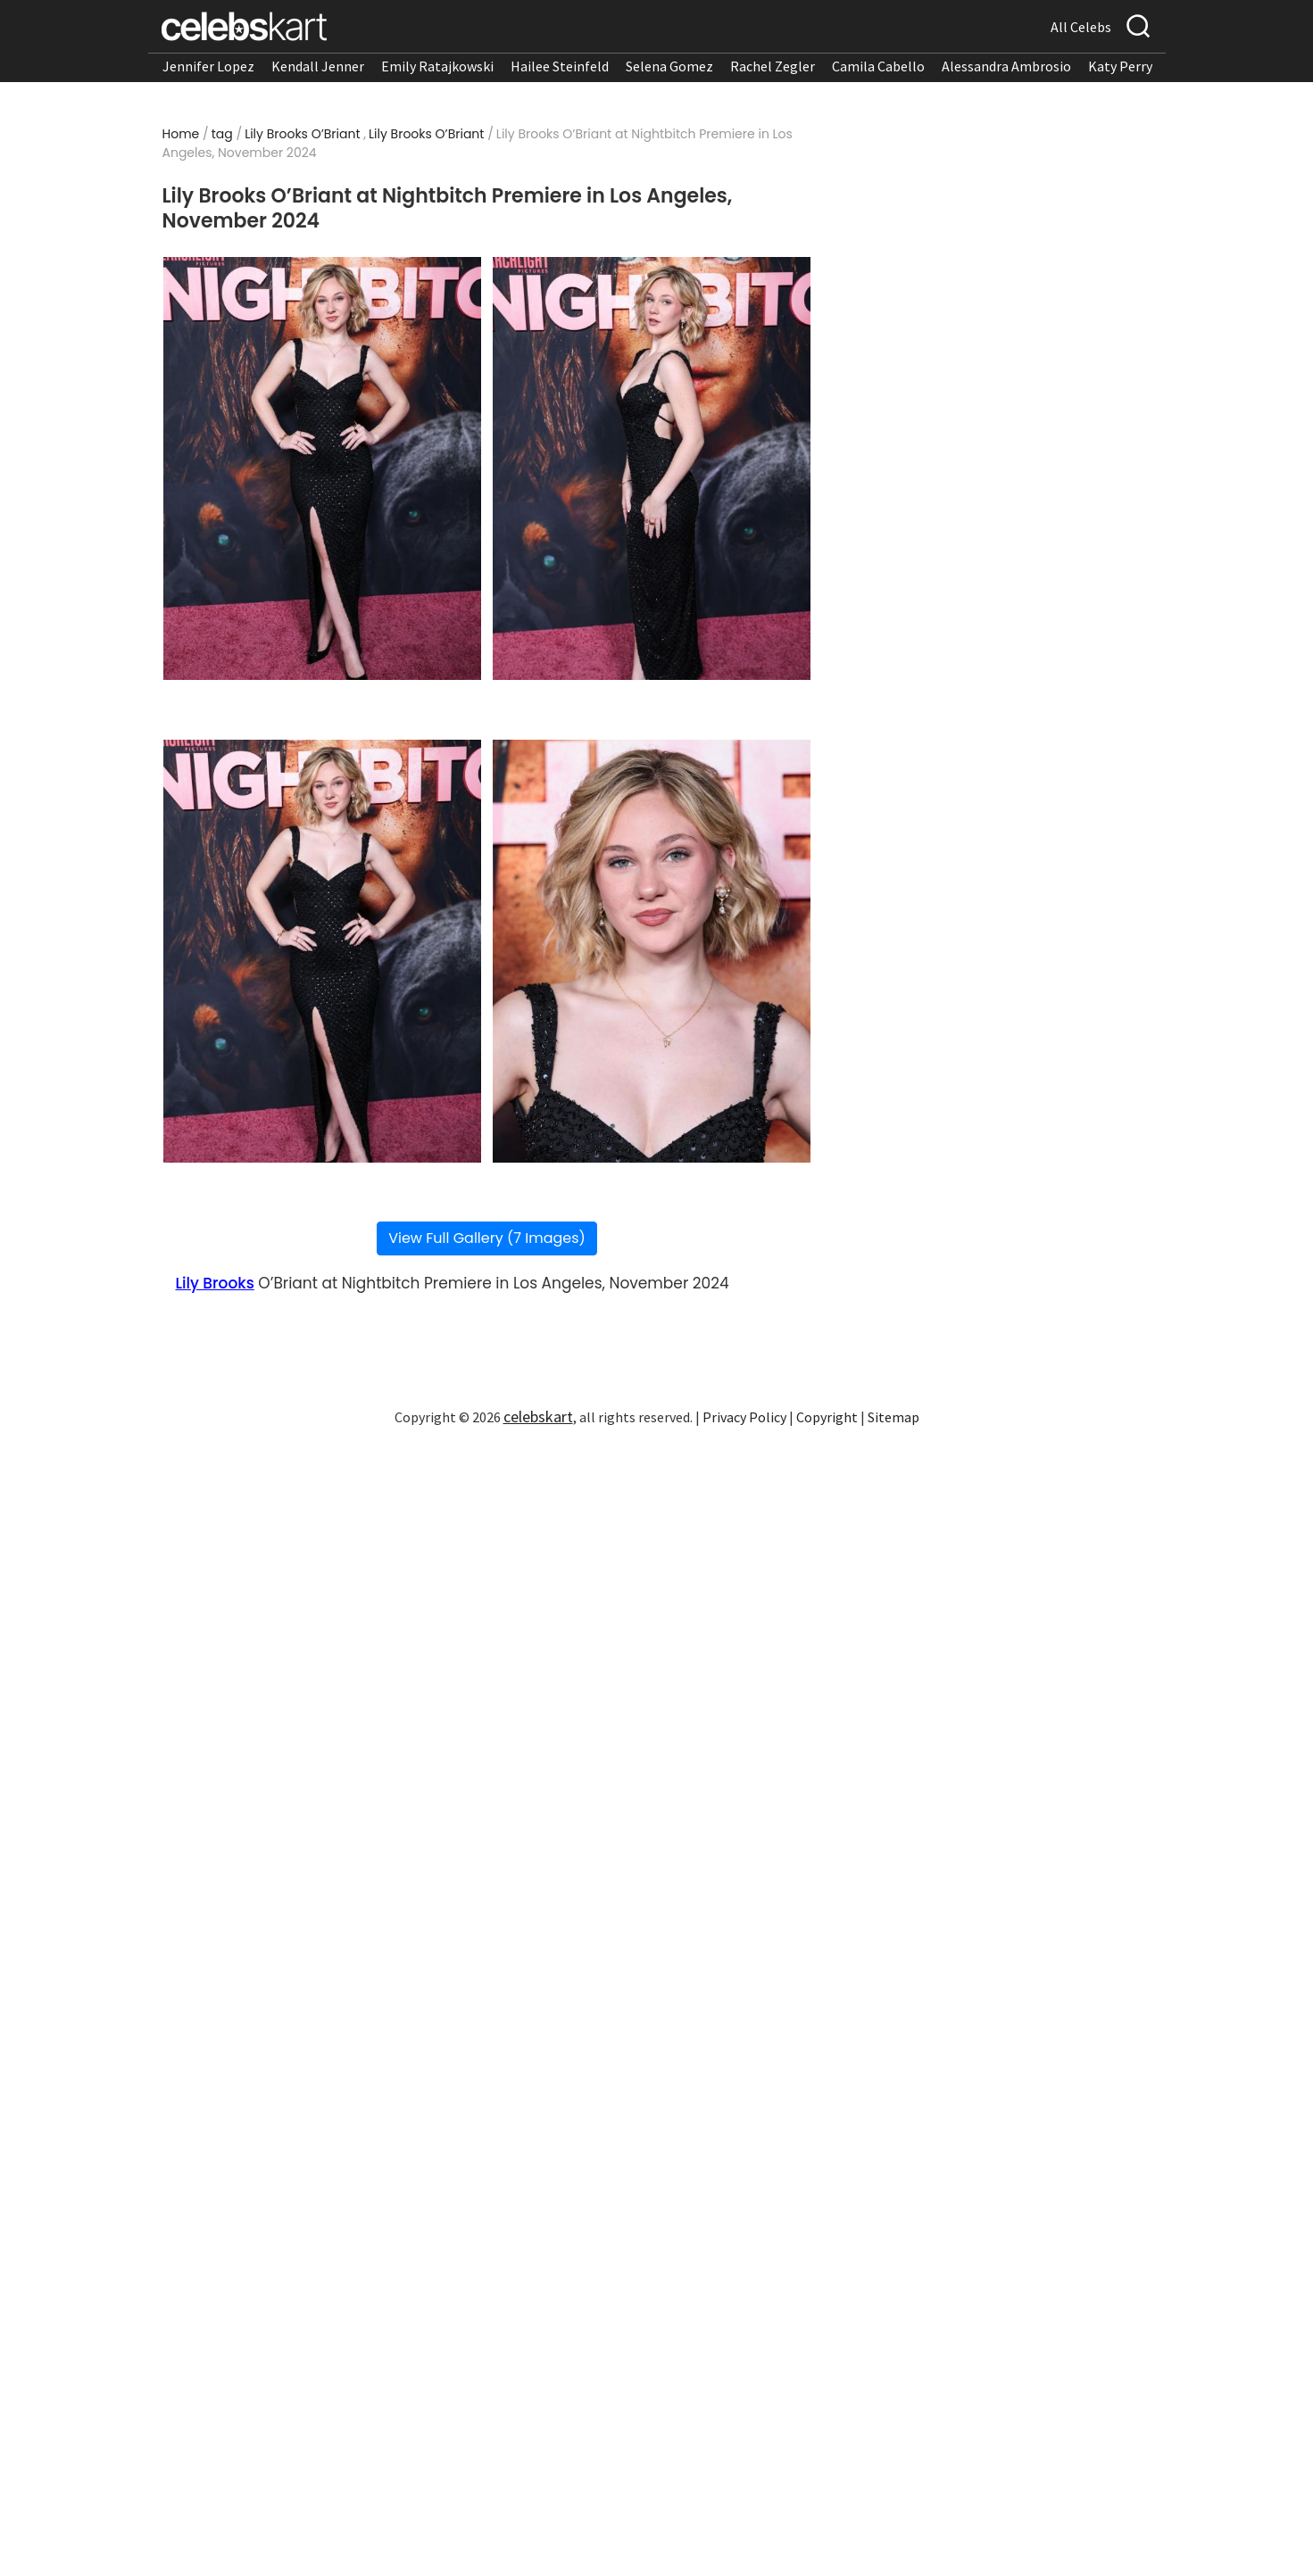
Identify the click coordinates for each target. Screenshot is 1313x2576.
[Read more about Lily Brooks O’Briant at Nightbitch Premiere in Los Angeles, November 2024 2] (651, 468)
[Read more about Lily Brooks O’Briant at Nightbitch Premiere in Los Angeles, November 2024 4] (651, 951)
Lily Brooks (215, 1283)
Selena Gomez (669, 66)
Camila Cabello (878, 66)
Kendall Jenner (317, 66)
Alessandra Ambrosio (1006, 66)
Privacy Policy (744, 1417)
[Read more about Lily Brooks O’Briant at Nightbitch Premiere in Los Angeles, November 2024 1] (321, 468)
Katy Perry (1120, 66)
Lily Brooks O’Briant (302, 134)
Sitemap (893, 1417)
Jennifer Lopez (208, 66)
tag (222, 134)
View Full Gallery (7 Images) (487, 1238)
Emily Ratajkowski (437, 66)
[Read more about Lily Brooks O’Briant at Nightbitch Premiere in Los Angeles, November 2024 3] (321, 951)
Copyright (827, 1417)
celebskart (538, 1416)
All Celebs (1081, 27)
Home (181, 134)
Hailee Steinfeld (560, 66)
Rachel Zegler (772, 66)
